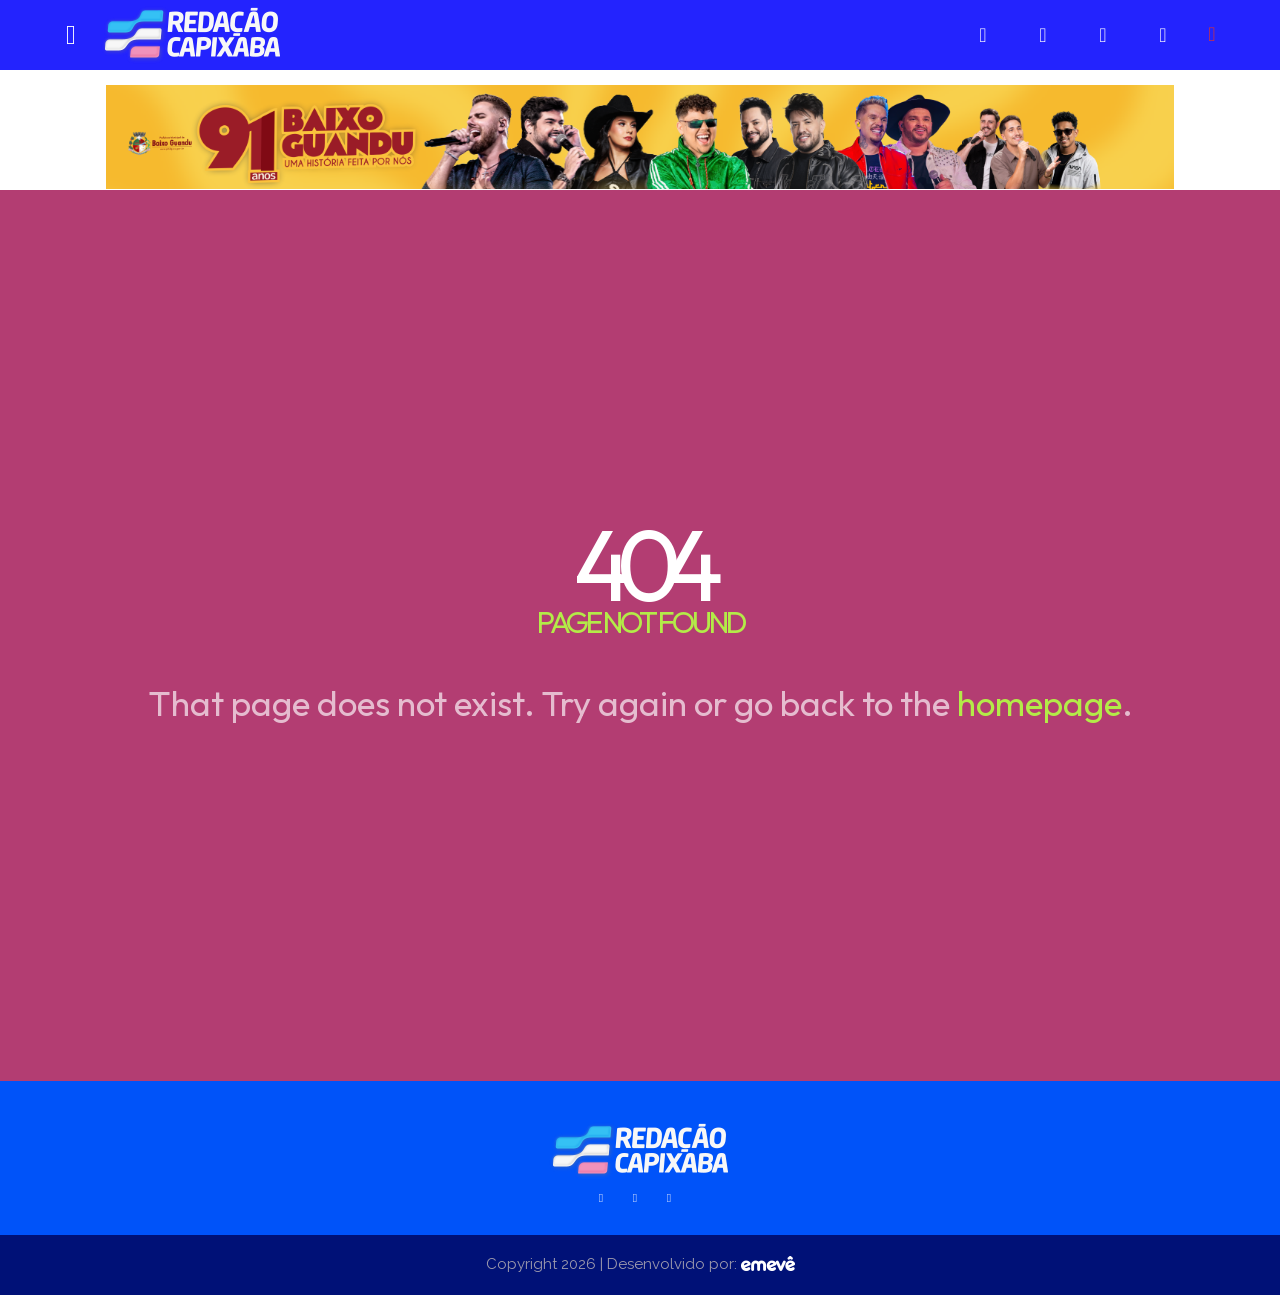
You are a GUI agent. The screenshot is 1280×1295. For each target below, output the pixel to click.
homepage (1039, 703)
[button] (1212, 34)
